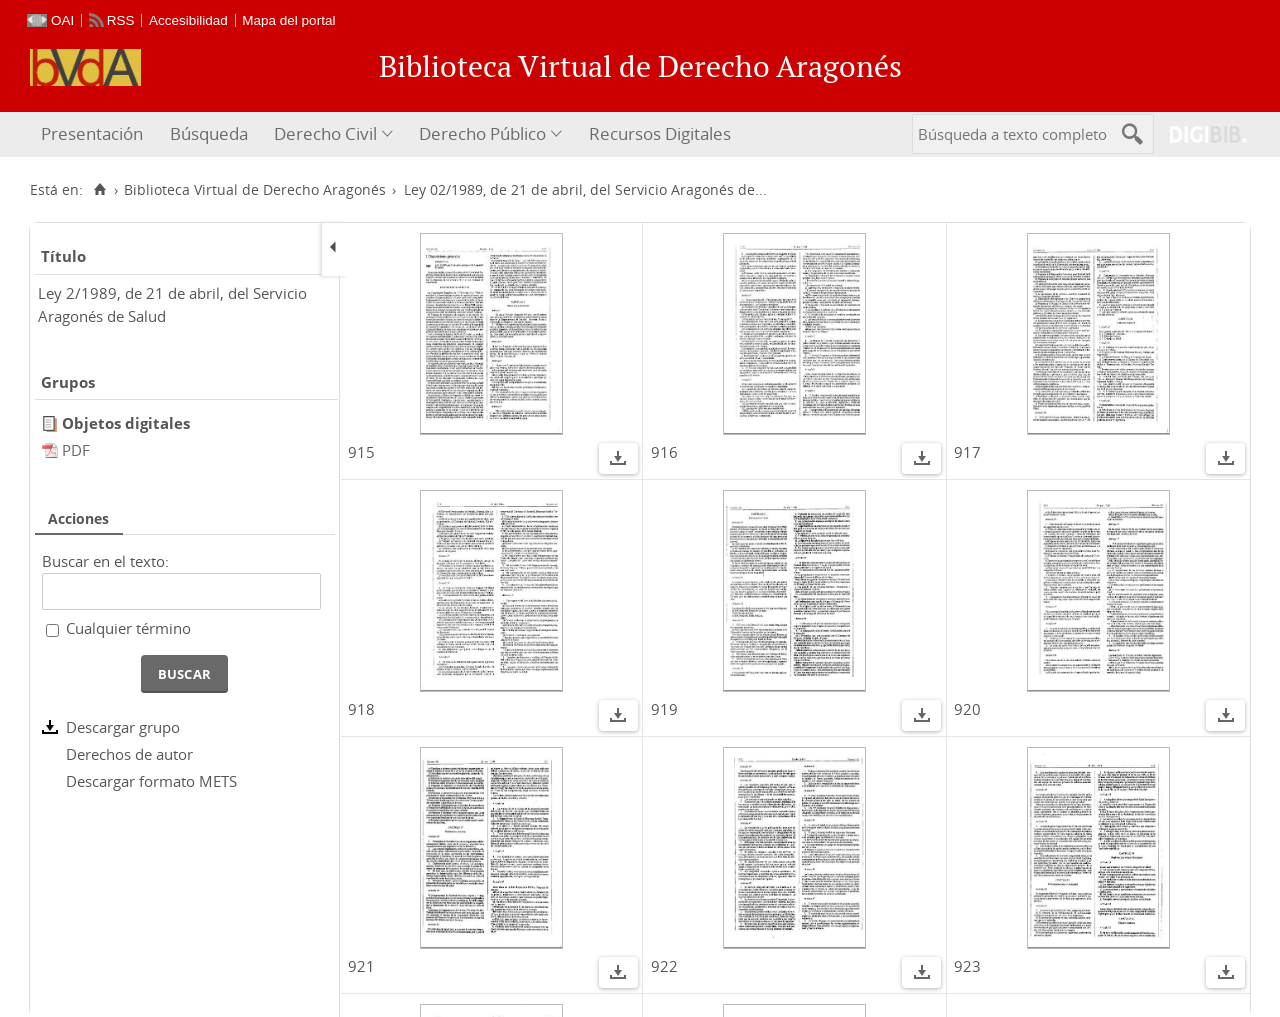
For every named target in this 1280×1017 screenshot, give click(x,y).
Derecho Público (482, 133)
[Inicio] (99, 190)
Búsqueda (209, 133)
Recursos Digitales (660, 133)
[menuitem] (94, 134)
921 (361, 966)
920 (967, 709)
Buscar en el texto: (105, 561)
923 (967, 966)
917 (967, 452)
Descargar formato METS (151, 781)
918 (361, 709)
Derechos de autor (129, 754)
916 (664, 452)
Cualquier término (128, 628)
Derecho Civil (325, 133)
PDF (76, 450)
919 (664, 709)
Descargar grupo (123, 727)
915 (361, 452)
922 (664, 966)
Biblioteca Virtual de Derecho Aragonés (255, 190)
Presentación (92, 133)
